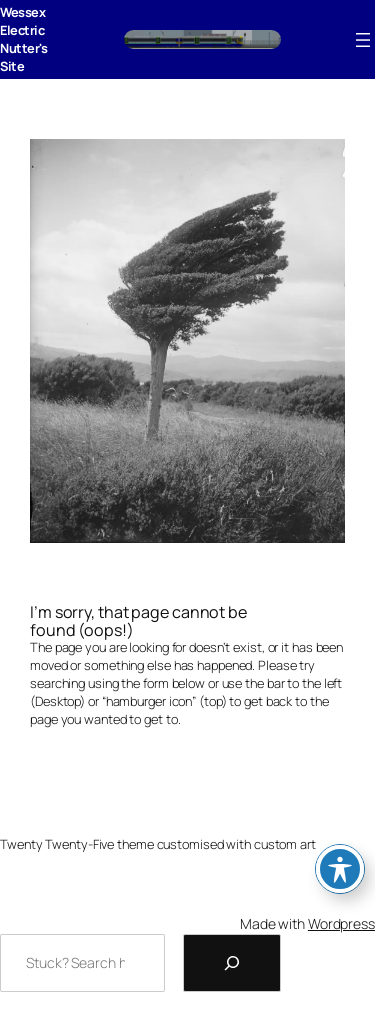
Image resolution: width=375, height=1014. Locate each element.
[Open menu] (363, 40)
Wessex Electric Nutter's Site (23, 39)
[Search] (232, 963)
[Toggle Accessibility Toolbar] (340, 869)
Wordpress (341, 923)
